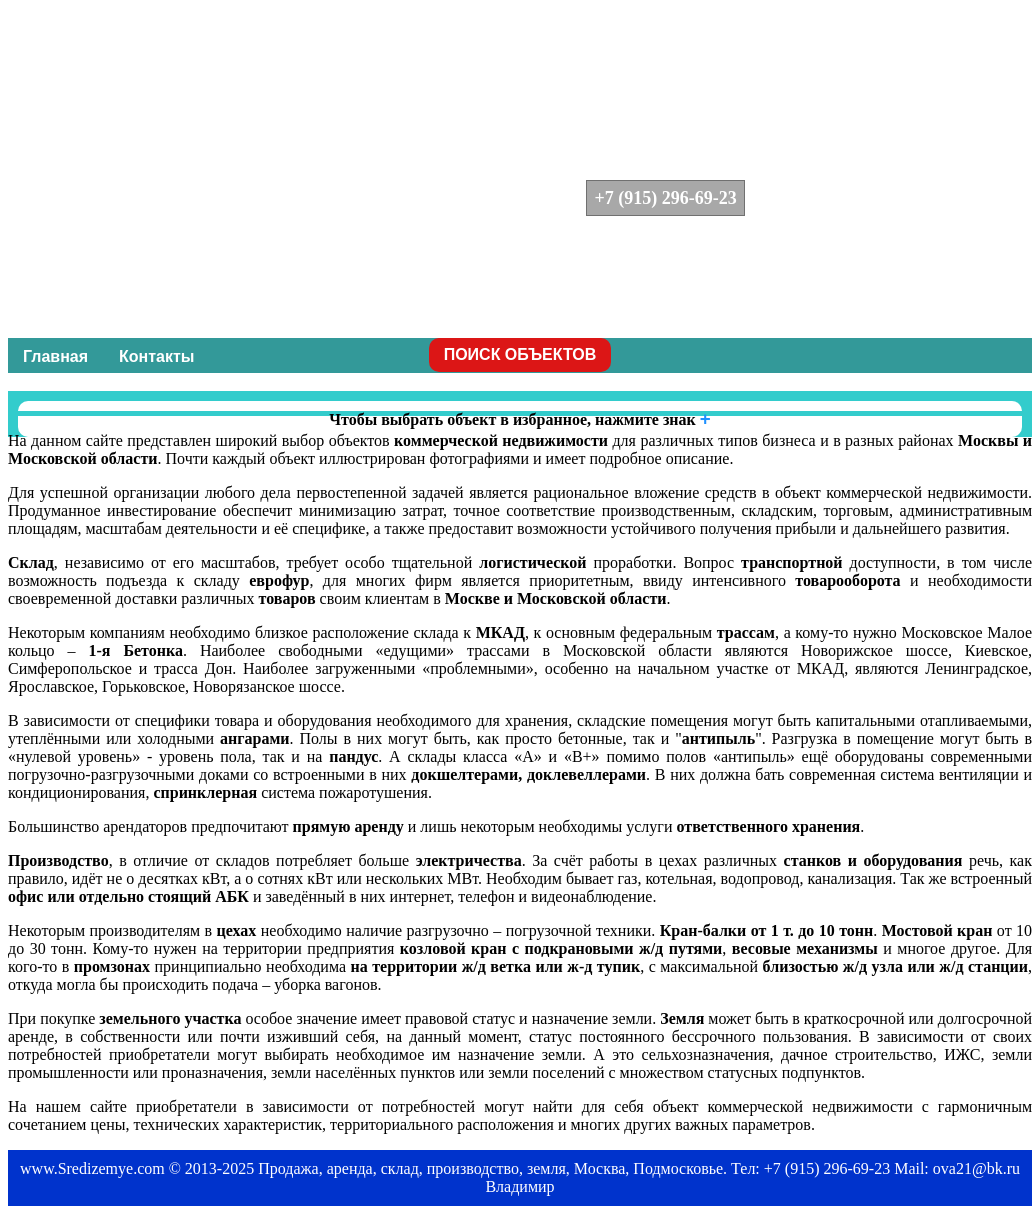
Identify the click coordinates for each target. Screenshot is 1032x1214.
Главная (55, 356)
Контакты (156, 356)
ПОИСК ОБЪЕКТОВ (520, 354)
